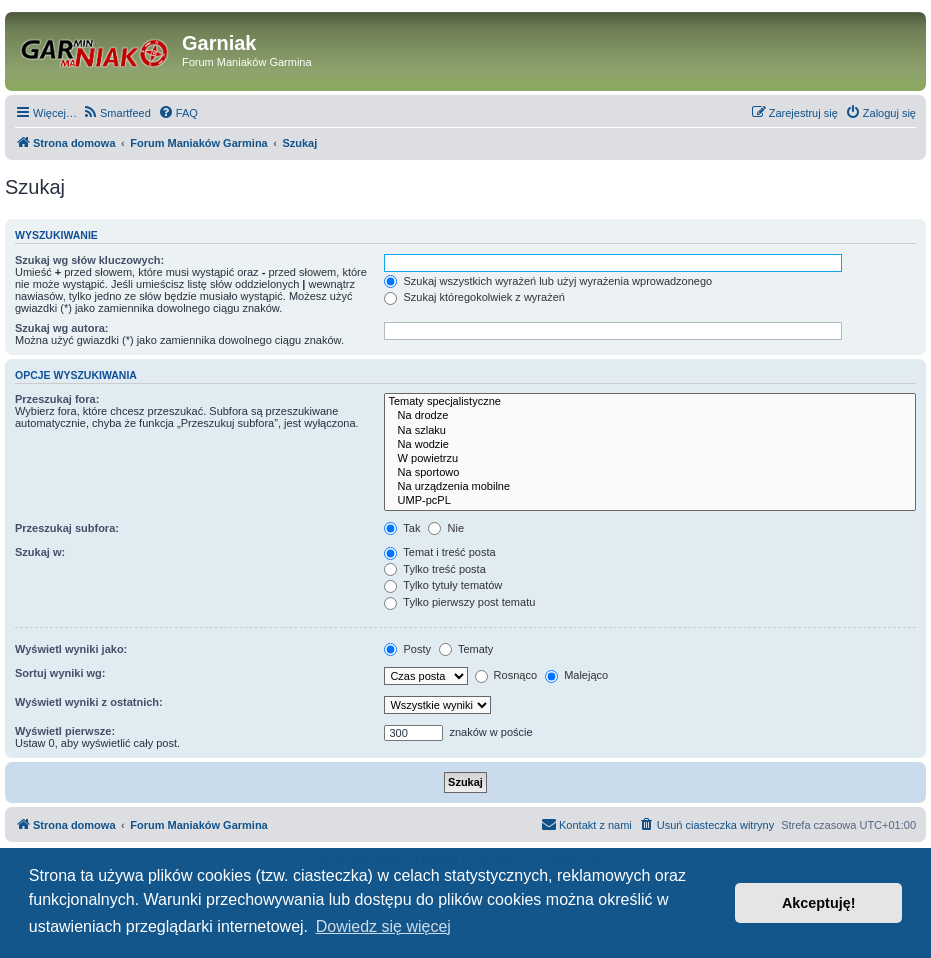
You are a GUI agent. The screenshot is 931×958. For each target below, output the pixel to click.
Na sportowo (650, 473)
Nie (446, 528)
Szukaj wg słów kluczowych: (89, 260)
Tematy (466, 649)
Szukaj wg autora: (62, 328)
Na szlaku (650, 431)
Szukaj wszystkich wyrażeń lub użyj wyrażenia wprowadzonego (548, 281)
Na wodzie (650, 445)
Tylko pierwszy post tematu (459, 602)
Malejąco (576, 675)
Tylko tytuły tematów (443, 585)
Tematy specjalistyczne (650, 402)
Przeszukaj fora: (57, 399)
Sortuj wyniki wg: (60, 673)
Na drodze (650, 416)
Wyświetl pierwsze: (65, 731)
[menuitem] (116, 113)
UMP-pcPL (650, 501)
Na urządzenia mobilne (650, 487)
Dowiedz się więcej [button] (383, 926)
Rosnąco (506, 675)
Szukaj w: (40, 552)
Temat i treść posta (439, 552)
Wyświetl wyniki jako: (71, 649)
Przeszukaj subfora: (67, 528)
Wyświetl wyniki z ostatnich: (89, 702)
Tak (402, 528)
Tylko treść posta (434, 569)
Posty (407, 649)
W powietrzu (650, 459)
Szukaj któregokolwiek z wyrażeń (474, 297)
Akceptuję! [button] (819, 903)
